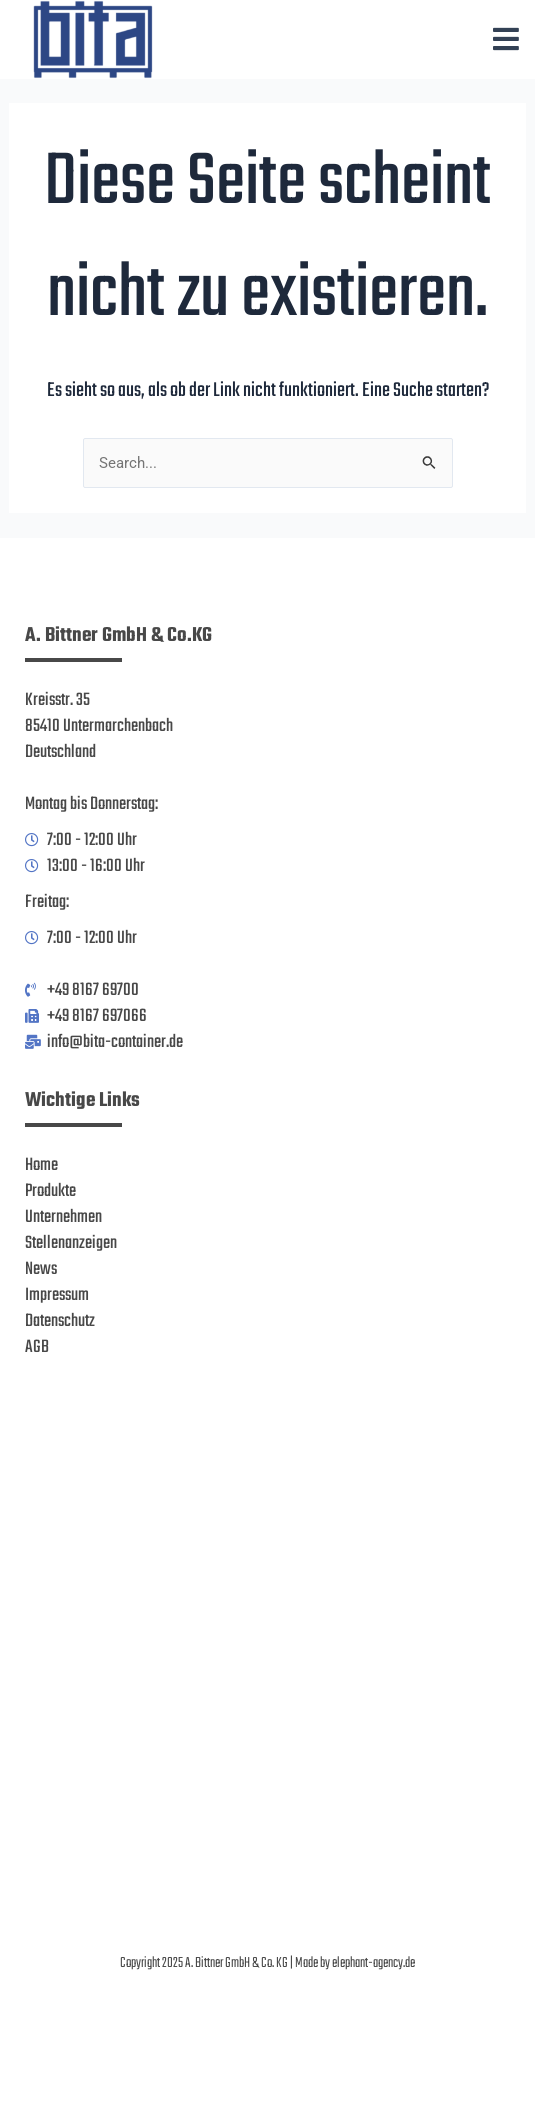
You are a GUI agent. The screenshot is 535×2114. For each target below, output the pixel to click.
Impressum (57, 1295)
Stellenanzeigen (71, 1243)
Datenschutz (60, 1321)
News (41, 1269)
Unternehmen (63, 1217)
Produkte (50, 1191)
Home (41, 1165)
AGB (37, 1347)
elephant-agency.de (373, 1963)
